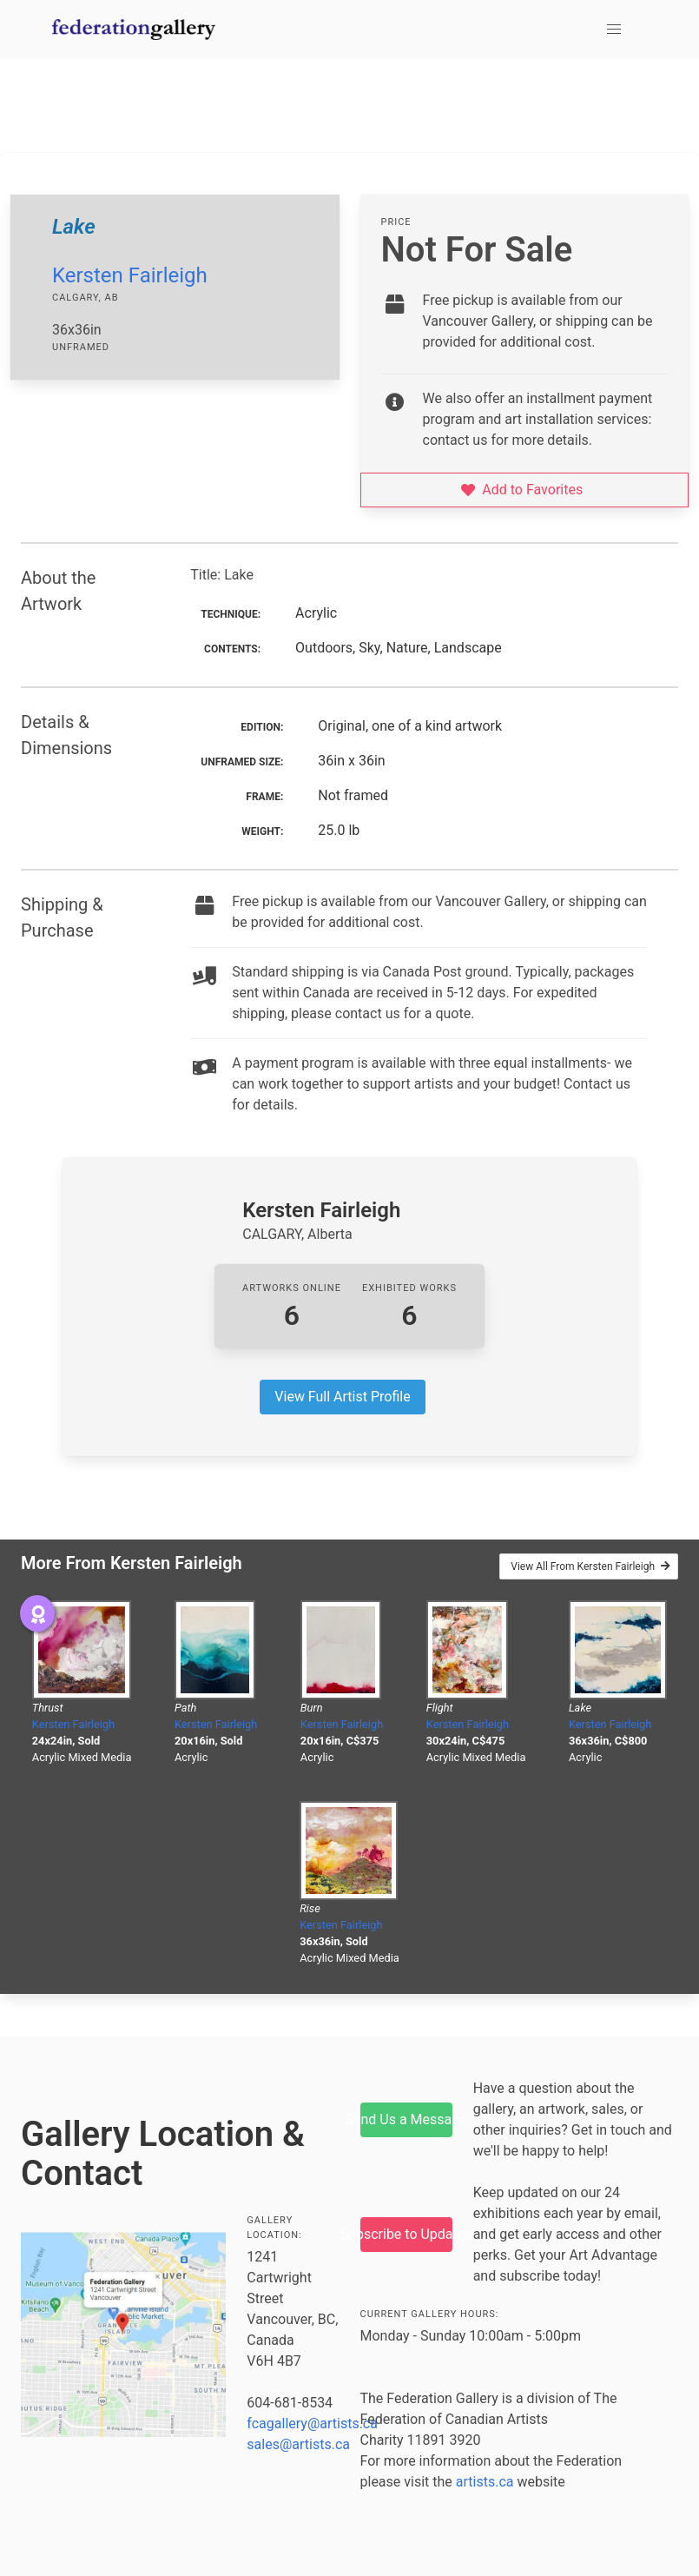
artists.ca (485, 2481)
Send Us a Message (406, 2119)
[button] (613, 29)
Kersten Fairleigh (130, 275)
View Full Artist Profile (342, 1396)
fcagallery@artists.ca (312, 2423)
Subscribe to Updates (406, 2234)
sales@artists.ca (298, 2444)
